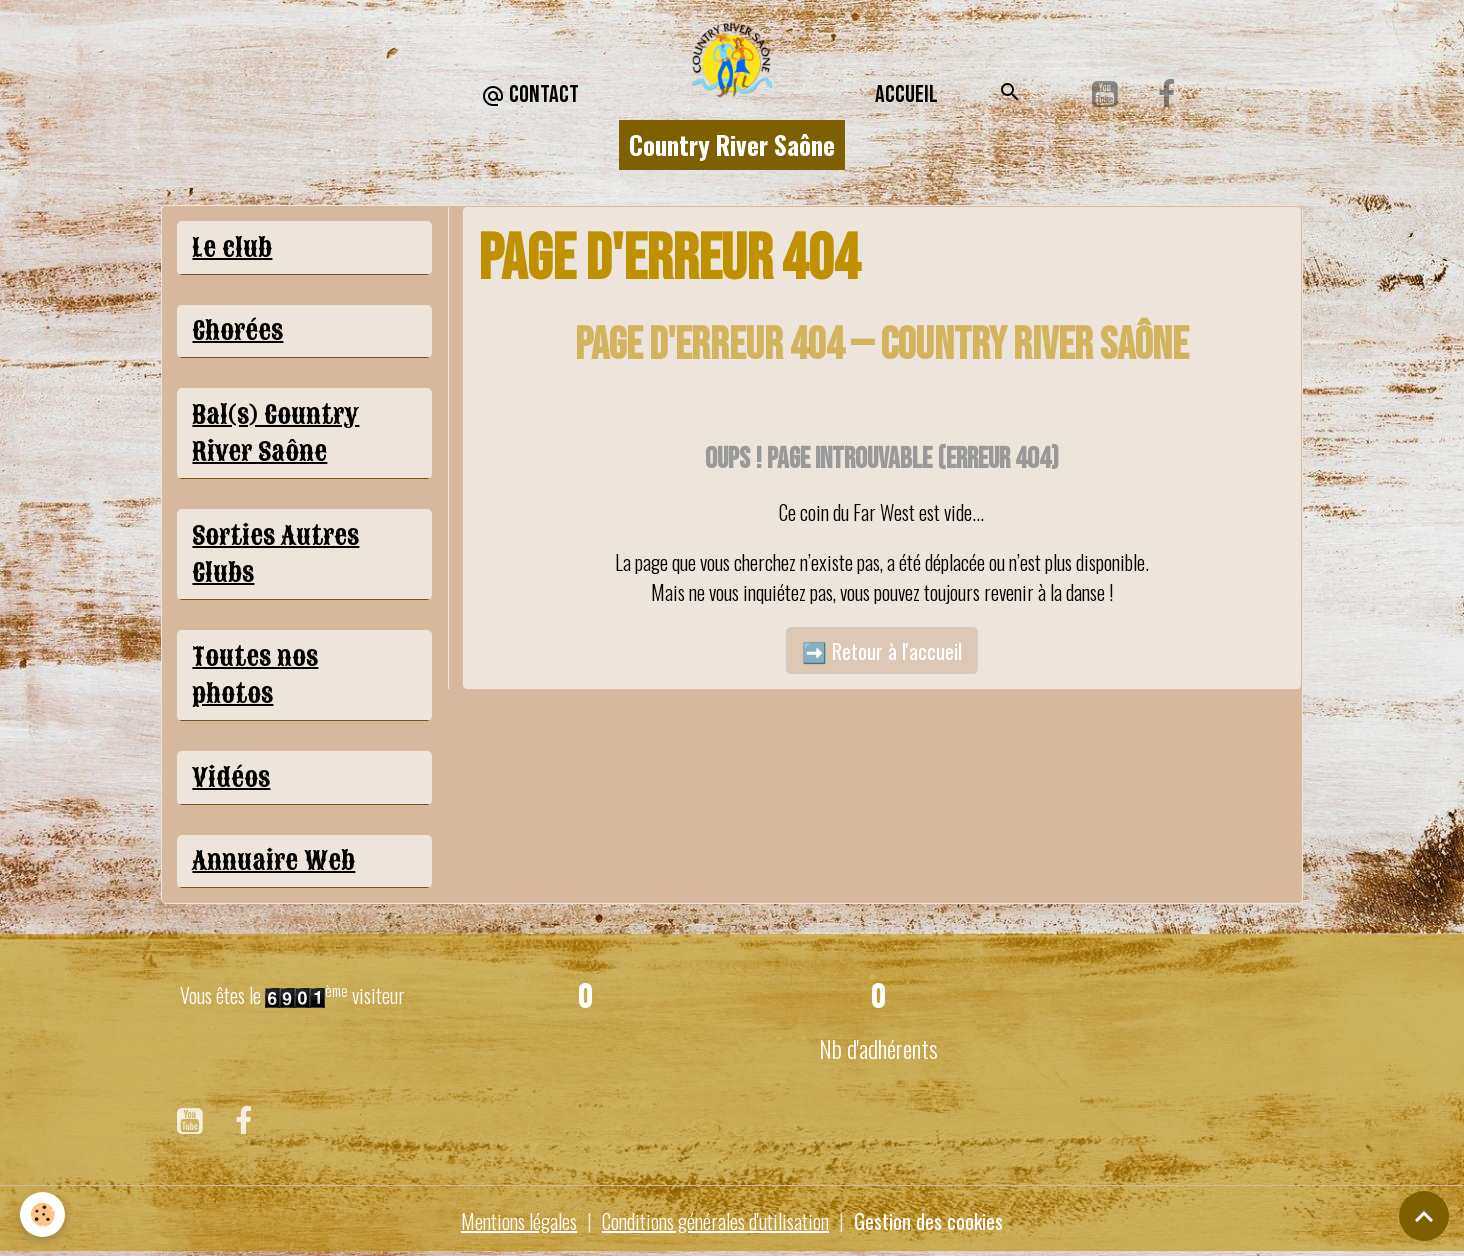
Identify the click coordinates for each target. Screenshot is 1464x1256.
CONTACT (530, 95)
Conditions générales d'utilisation (715, 1221)
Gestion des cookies (928, 1221)
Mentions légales (519, 1221)
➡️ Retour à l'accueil (882, 651)
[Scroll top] (1424, 1216)
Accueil (906, 94)
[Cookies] (42, 1214)
